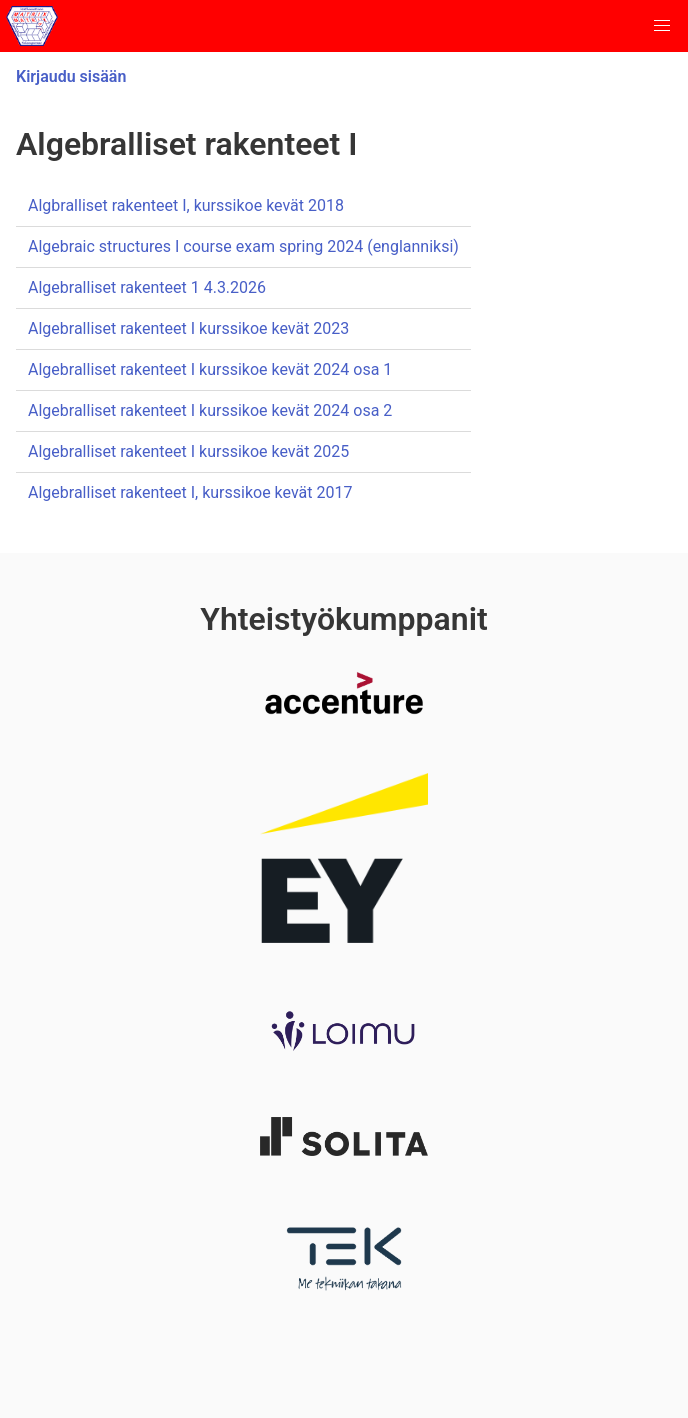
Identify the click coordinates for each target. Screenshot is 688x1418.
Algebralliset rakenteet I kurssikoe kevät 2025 (188, 451)
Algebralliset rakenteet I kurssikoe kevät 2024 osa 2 (210, 410)
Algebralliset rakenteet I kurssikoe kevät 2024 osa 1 (210, 369)
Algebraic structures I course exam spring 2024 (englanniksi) (243, 246)
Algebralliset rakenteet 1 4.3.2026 (147, 287)
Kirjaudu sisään (71, 76)
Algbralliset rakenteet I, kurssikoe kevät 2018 (186, 205)
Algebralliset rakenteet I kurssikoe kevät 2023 (188, 328)
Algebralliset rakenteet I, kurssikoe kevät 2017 (190, 492)
